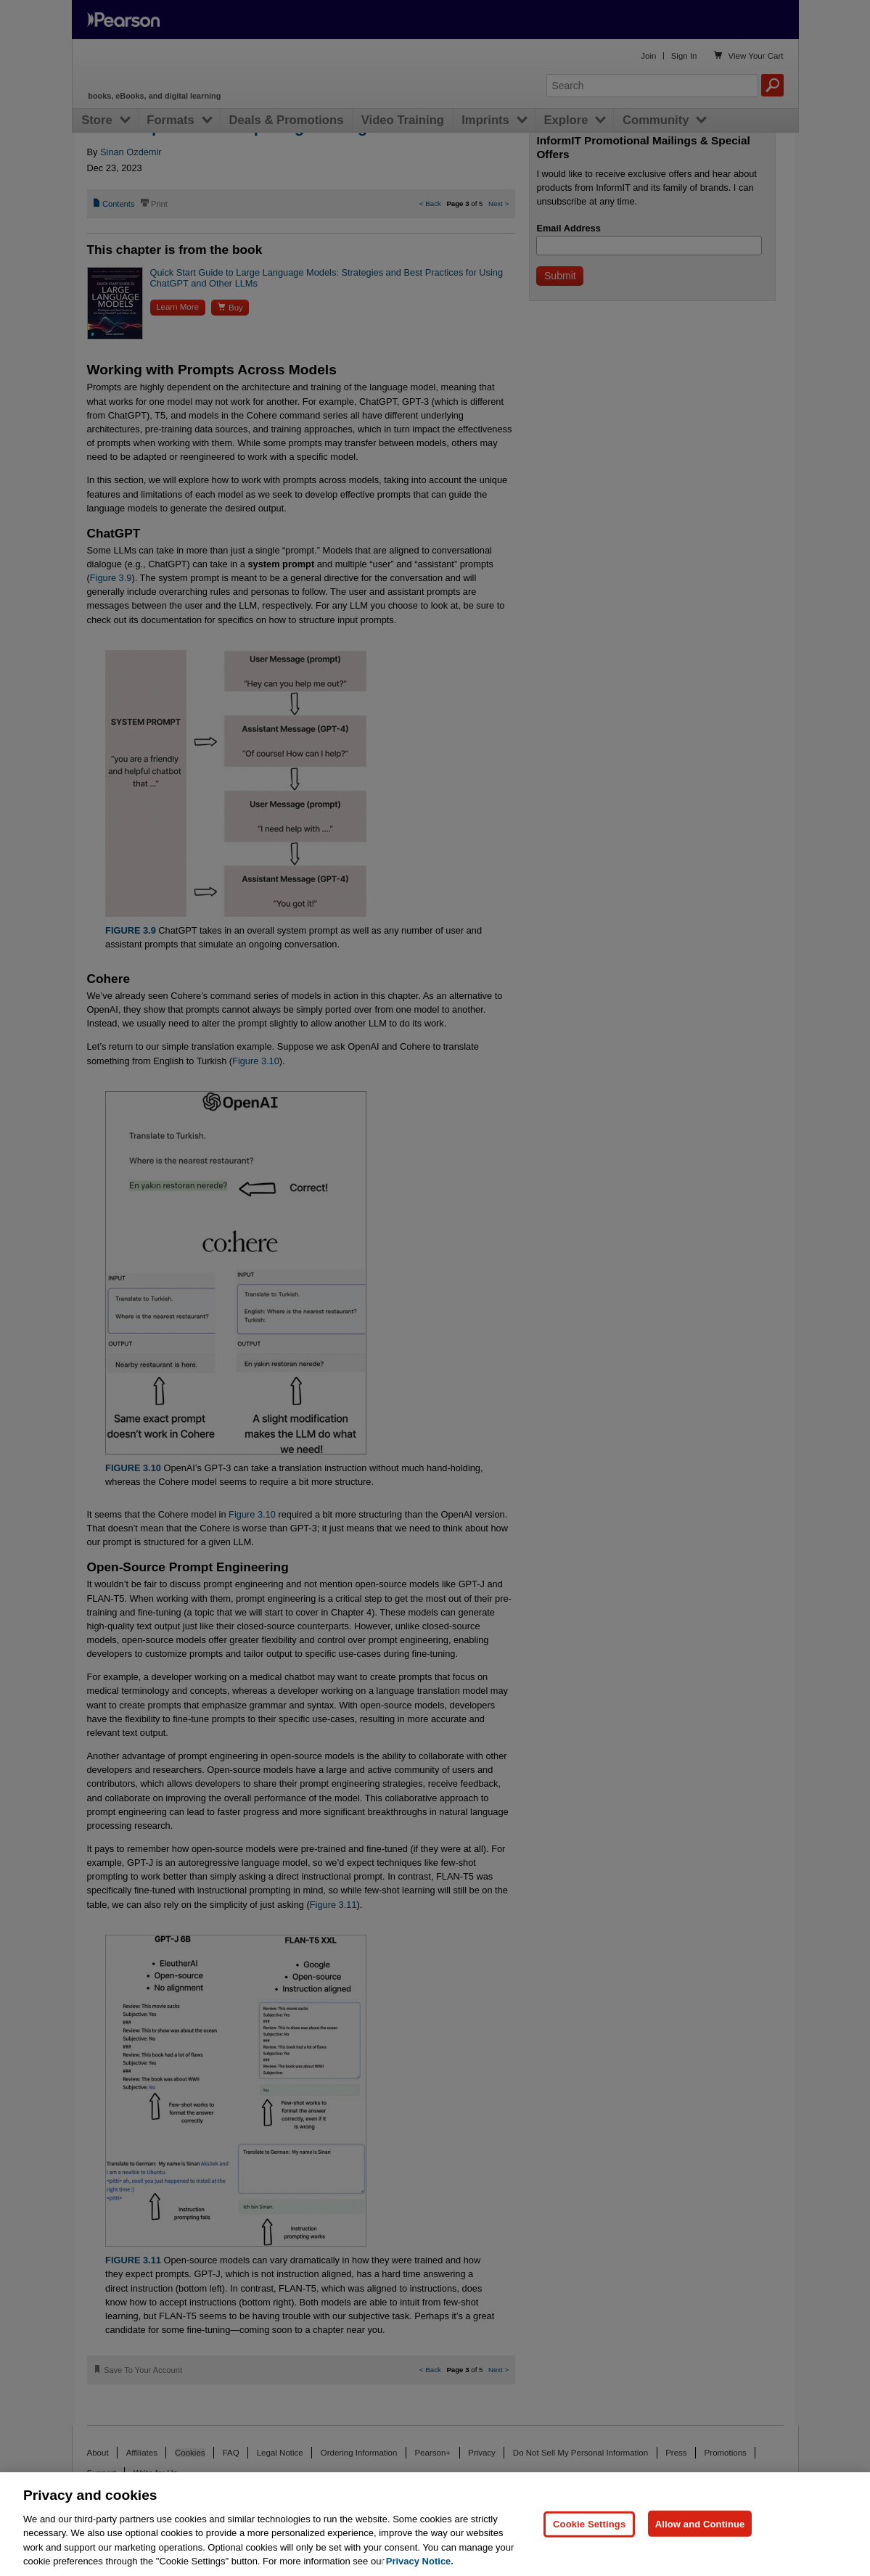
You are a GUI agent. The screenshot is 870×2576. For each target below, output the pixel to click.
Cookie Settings (589, 2523)
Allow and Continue (700, 2523)
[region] (435, 2524)
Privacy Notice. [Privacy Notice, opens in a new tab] (420, 2561)
